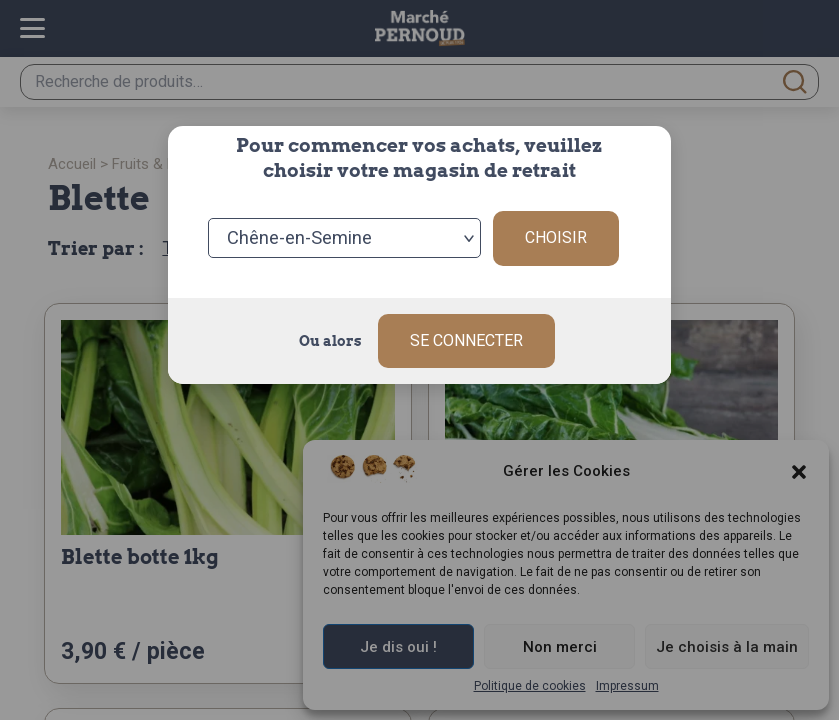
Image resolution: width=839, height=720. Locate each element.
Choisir (556, 237)
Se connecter (466, 340)
